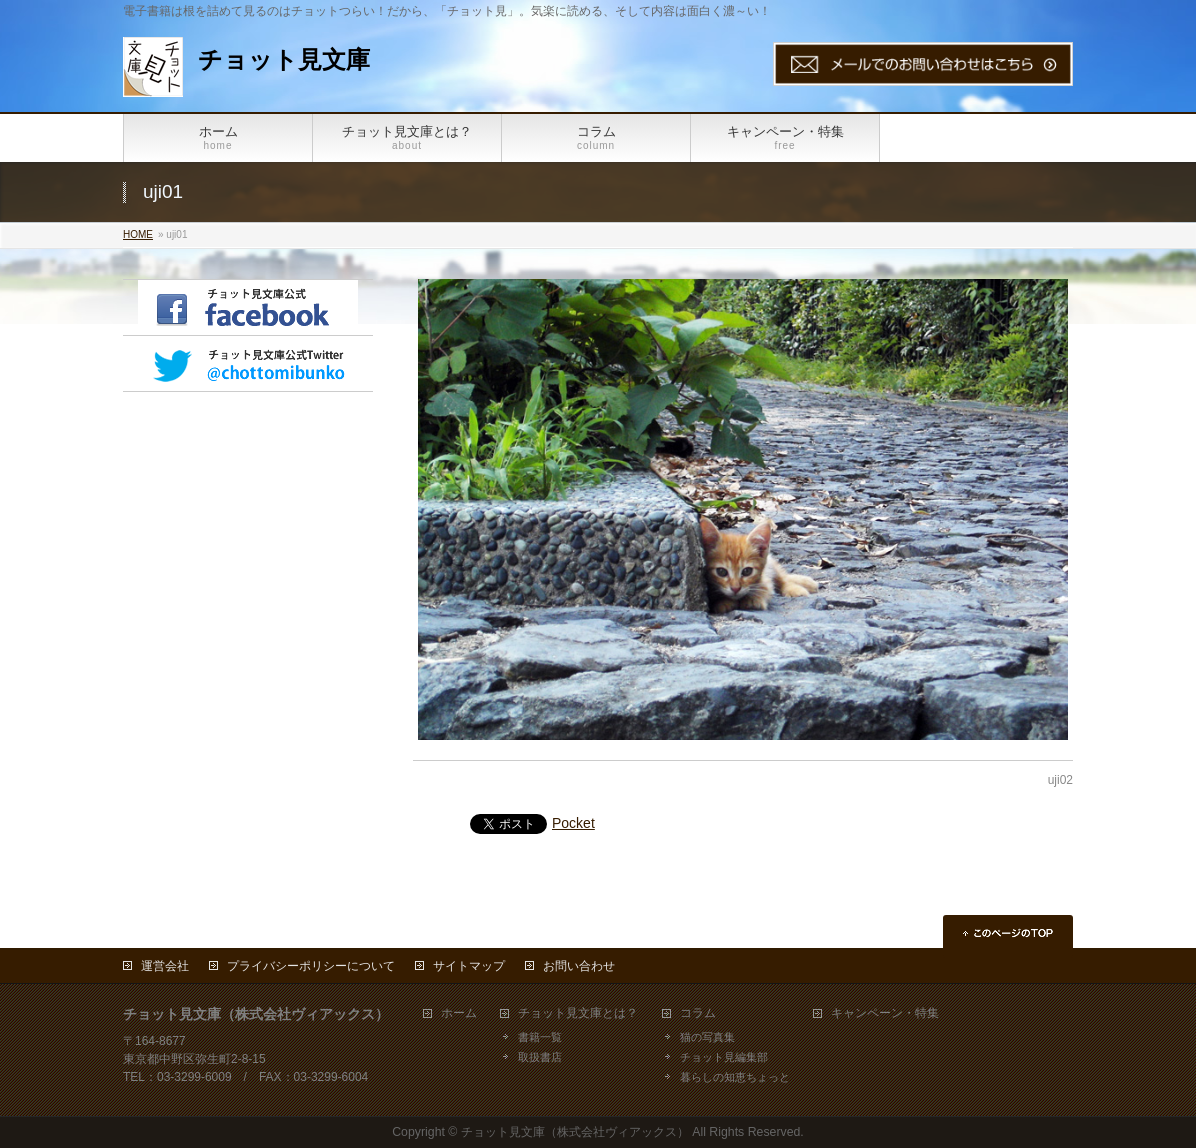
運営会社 (165, 966)
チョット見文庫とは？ (578, 1013)
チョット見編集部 (724, 1057)
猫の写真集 (707, 1037)
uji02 (1060, 780)
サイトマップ (469, 966)
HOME (138, 234)
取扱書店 (540, 1057)
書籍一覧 (540, 1037)
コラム (698, 1013)
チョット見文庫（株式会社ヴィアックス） (575, 1132)
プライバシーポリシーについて (311, 966)
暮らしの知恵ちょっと (735, 1077)
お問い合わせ (579, 966)
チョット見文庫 (284, 59)
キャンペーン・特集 (885, 1013)
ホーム (459, 1013)
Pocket (573, 823)
